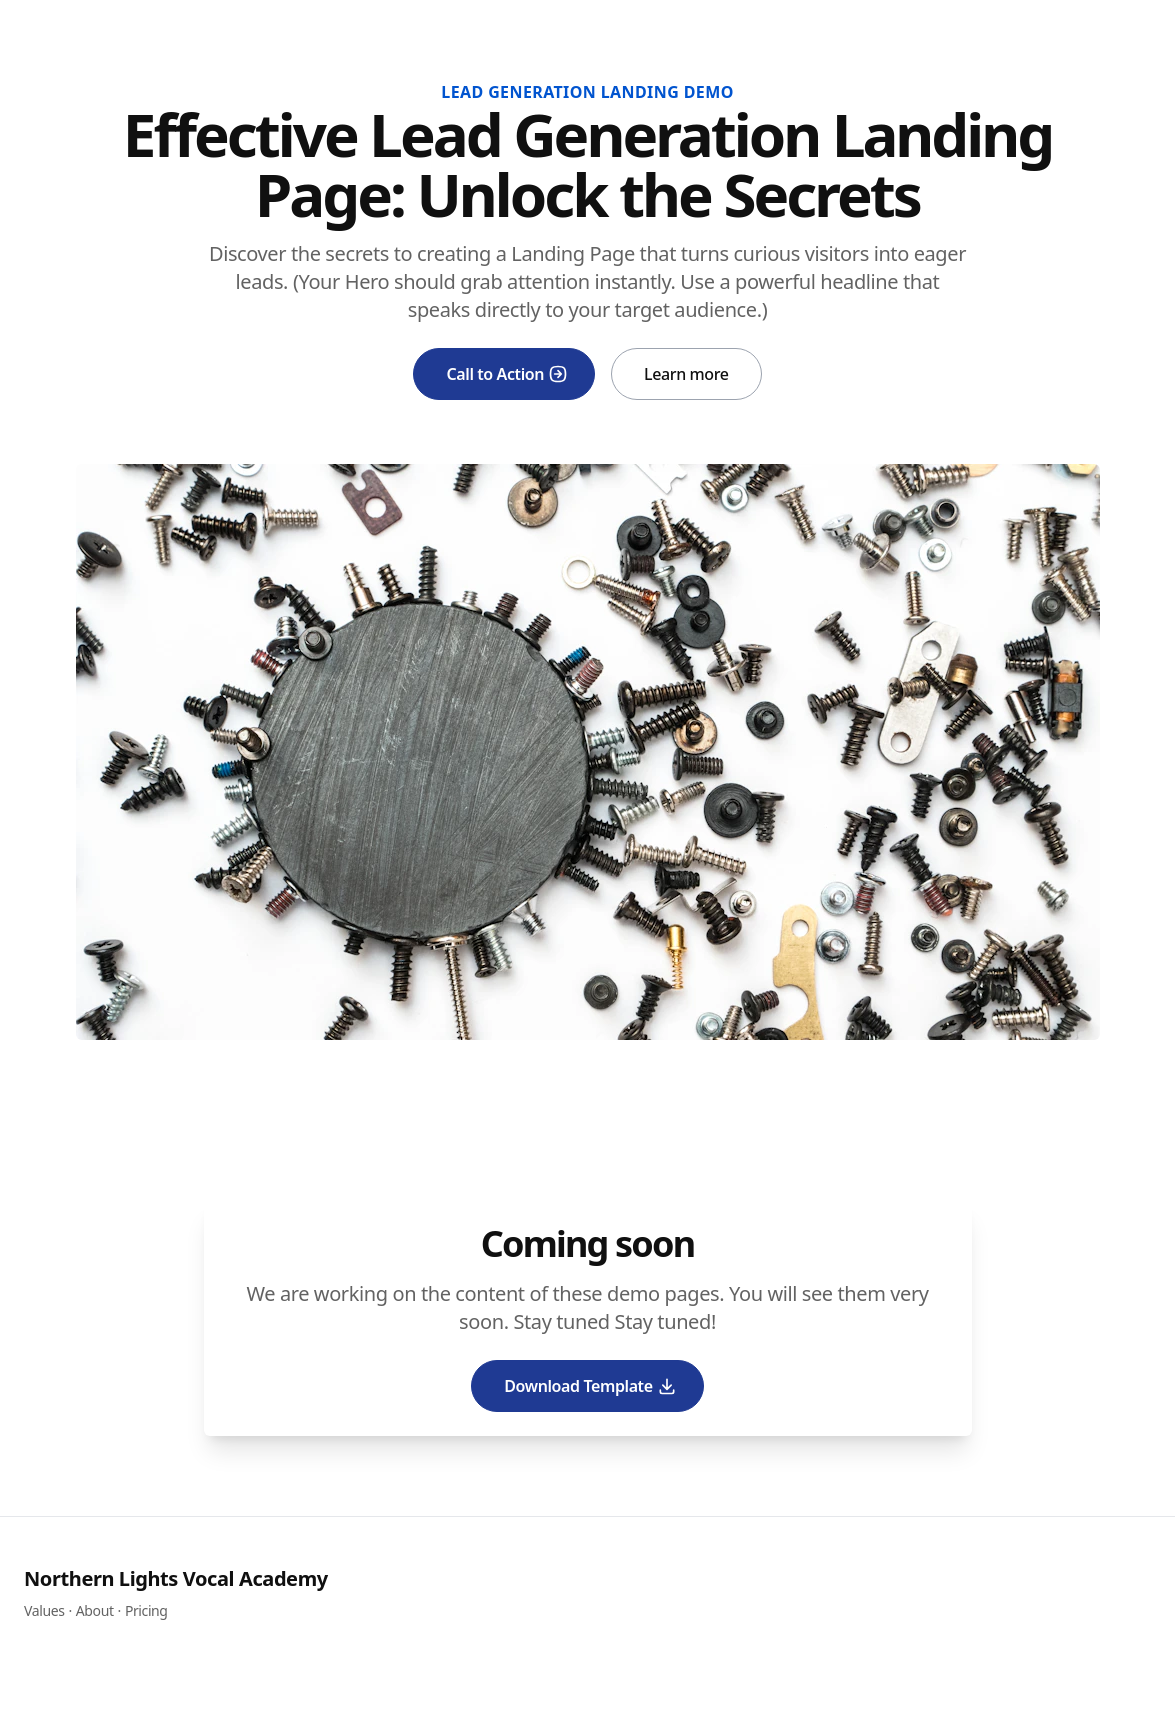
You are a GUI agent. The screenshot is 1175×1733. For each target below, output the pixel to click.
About (95, 1610)
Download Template (590, 1386)
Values (44, 1610)
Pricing (146, 1610)
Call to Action (507, 374)
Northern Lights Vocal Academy (176, 1578)
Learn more (686, 374)
